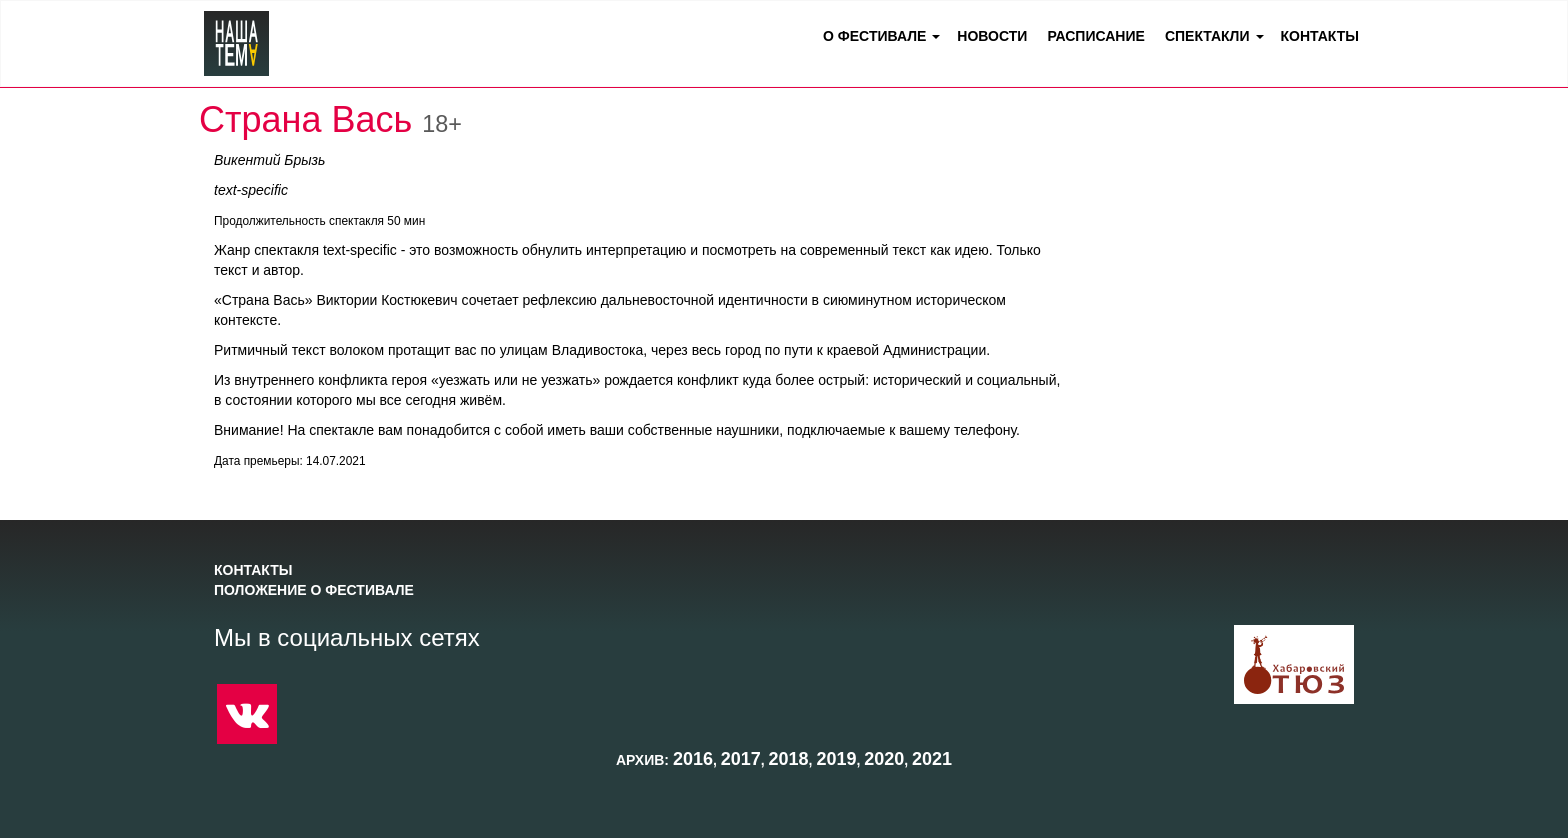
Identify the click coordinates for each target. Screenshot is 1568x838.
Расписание (1096, 36)
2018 (789, 759)
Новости (992, 36)
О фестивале (874, 36)
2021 (932, 759)
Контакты (1320, 36)
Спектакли (1207, 36)
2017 (741, 759)
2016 (693, 759)
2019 (836, 759)
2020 (884, 759)
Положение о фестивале (314, 590)
